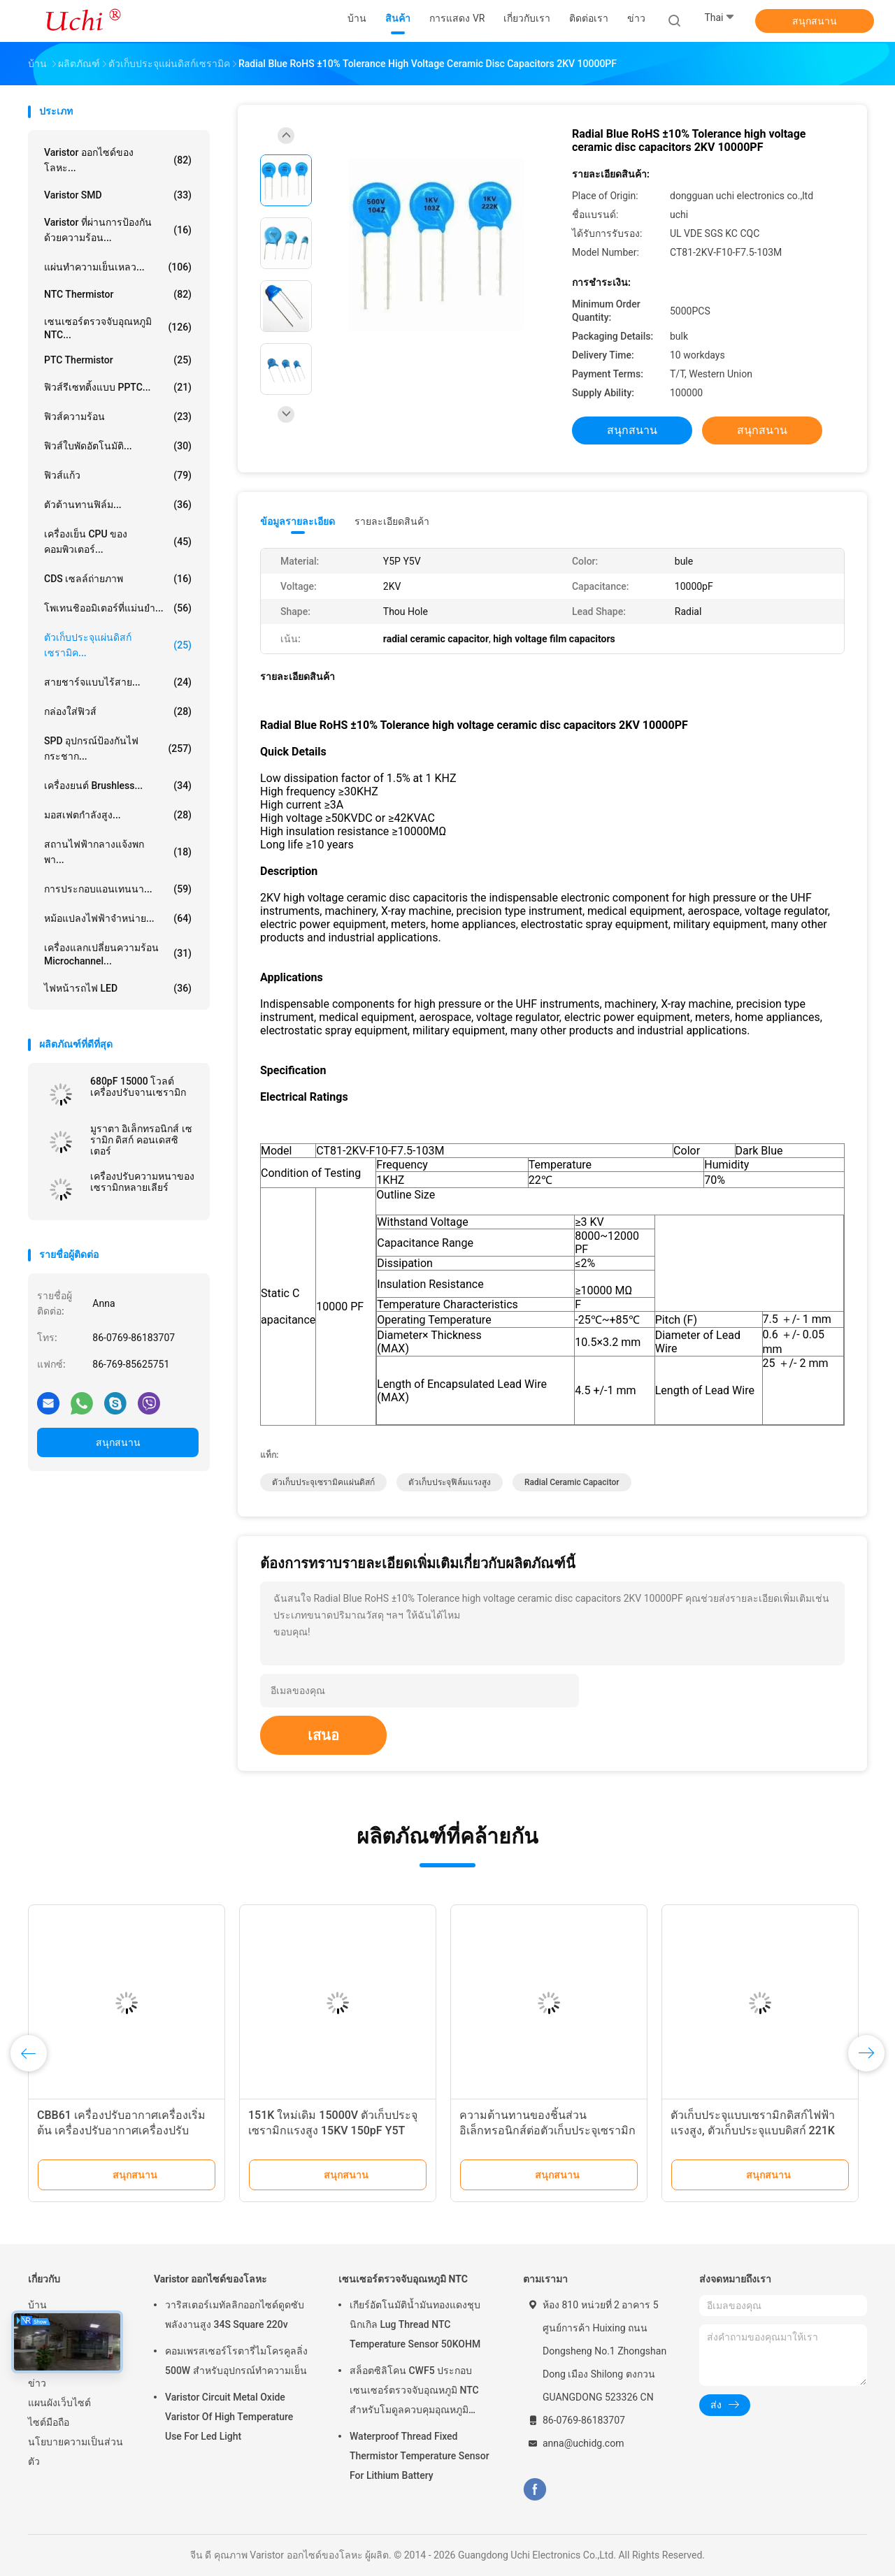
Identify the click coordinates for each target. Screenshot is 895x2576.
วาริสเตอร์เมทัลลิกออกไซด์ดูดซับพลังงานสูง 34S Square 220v (234, 2314)
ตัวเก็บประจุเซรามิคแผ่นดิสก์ (323, 1482)
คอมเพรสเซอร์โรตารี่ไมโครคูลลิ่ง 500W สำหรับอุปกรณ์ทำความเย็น (236, 2360)
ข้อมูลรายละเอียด (297, 521)
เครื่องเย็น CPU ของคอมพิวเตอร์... (118, 541)
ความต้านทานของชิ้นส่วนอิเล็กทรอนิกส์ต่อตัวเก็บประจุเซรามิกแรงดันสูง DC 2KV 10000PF (547, 2130)
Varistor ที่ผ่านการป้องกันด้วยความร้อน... (118, 230)
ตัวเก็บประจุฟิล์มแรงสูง (449, 1482)
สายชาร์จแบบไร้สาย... (118, 682)
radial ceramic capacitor (572, 1482)
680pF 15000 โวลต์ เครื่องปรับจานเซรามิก (138, 1087)
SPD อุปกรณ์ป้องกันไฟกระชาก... (118, 748)
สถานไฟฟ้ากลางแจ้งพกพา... (118, 852)
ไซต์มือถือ (48, 2422)
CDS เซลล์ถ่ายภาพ (118, 579)
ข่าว (37, 2383)
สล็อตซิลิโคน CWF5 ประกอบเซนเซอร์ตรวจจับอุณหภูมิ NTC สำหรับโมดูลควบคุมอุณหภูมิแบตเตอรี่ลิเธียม (414, 2392)
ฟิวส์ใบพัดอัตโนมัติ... (118, 446)
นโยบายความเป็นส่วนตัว (75, 2451)
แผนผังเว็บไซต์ (59, 2402)
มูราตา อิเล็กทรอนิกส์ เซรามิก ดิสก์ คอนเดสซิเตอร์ (141, 1140)
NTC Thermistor (118, 294)
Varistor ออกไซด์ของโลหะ (210, 2279)
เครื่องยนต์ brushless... (118, 786)
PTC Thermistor (118, 360)
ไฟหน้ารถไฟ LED (118, 988)
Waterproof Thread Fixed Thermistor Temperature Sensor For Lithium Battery (419, 2456)
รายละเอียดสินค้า (392, 521)
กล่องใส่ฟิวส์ (118, 711)
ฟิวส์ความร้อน (118, 417)
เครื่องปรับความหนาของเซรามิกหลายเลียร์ (142, 1182)
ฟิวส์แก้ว (118, 475)
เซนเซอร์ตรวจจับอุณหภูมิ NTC (403, 2279)
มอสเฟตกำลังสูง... (118, 815)
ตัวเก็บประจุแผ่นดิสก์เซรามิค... (118, 645)
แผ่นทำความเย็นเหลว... (118, 267)
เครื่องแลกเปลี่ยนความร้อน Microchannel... (118, 954)
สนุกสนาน (814, 21)
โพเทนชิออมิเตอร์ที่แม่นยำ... (118, 608)
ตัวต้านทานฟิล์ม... (118, 505)
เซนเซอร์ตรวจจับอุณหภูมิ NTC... (118, 328)
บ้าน (37, 2304)
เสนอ (323, 1735)
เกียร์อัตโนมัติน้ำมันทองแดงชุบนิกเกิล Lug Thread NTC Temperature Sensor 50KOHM (415, 2324)
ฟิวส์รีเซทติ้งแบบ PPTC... (118, 387)
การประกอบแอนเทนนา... (118, 889)
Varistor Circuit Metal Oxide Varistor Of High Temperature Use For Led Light (229, 2417)
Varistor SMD (118, 195)
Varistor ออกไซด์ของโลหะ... (118, 160)
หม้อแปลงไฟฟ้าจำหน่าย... (118, 918)
